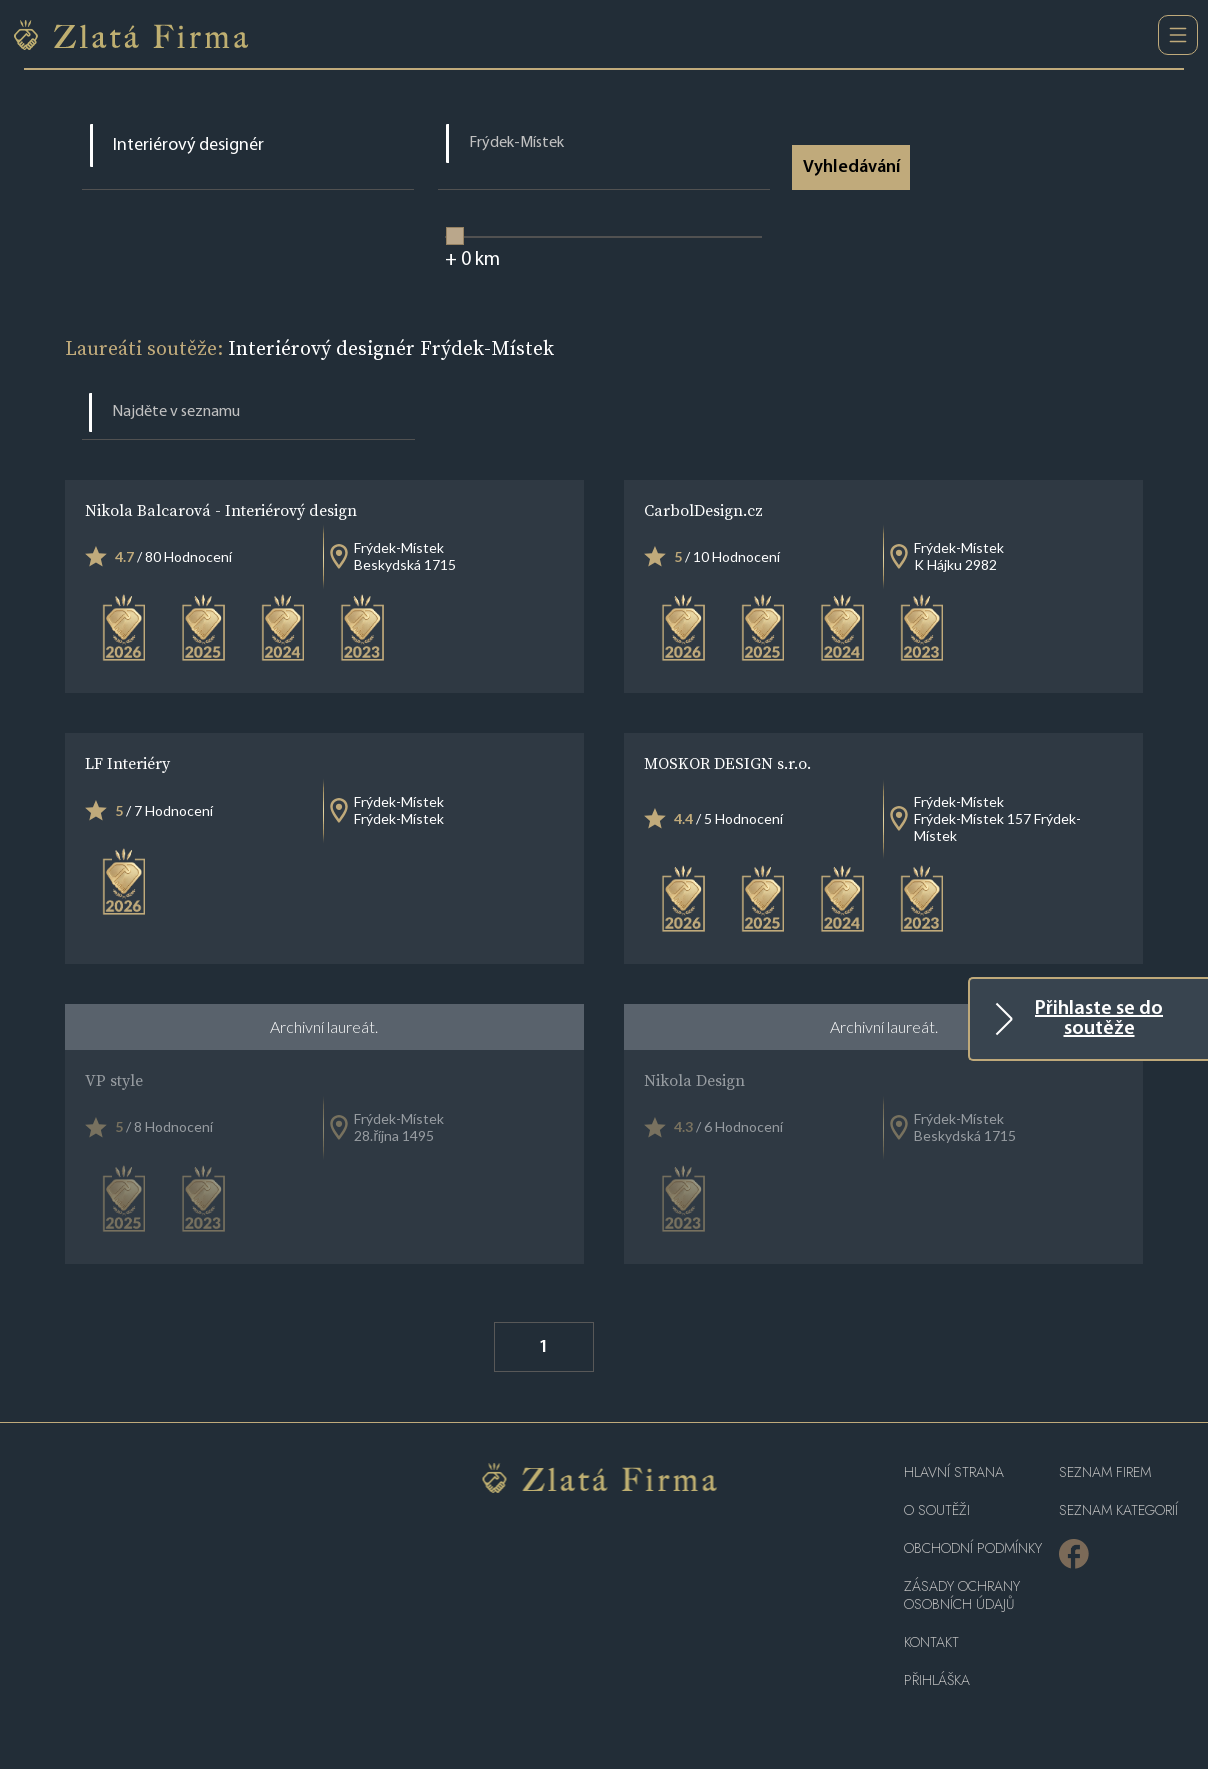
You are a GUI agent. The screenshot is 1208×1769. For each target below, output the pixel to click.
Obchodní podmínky (973, 1548)
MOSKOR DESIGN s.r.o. (727, 763)
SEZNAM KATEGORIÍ (1118, 1510)
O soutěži (937, 1510)
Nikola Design (694, 1080)
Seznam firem (1105, 1472)
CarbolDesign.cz (703, 510)
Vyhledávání (852, 167)
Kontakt (931, 1642)
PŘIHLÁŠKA (937, 1680)
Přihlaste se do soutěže (1099, 1019)
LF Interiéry (127, 763)
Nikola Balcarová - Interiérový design (221, 510)
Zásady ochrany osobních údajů (962, 1595)
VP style (114, 1080)
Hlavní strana (954, 1472)
